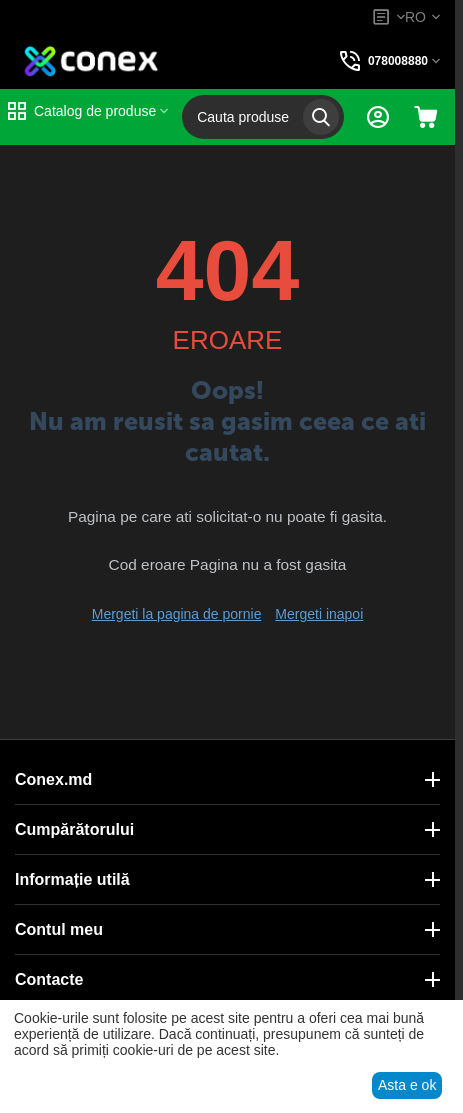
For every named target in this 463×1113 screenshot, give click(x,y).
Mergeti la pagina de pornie (177, 614)
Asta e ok (407, 1085)
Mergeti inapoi (319, 614)
